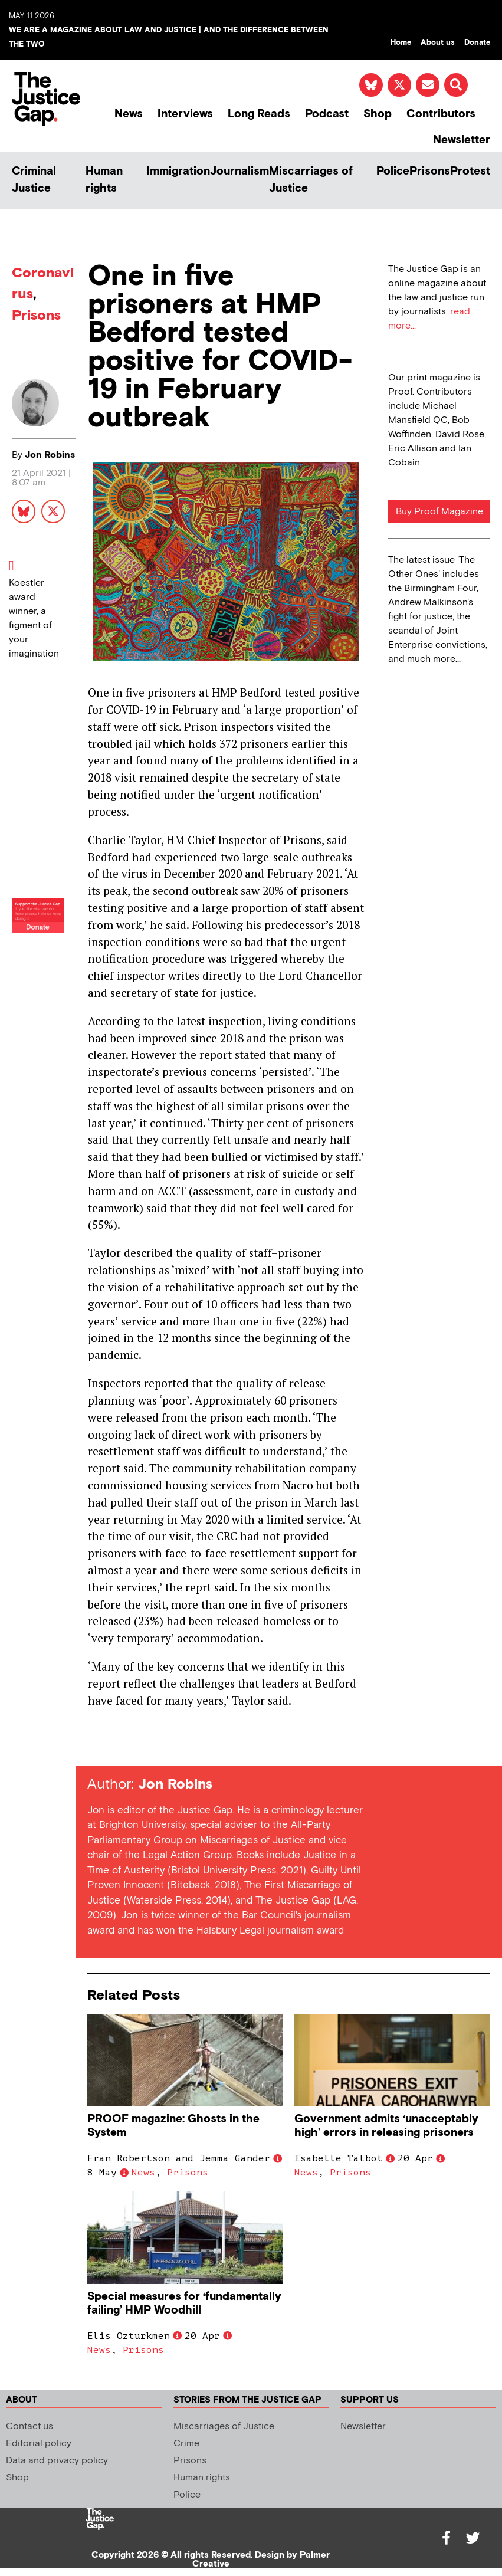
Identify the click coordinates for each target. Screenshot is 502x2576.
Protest (470, 171)
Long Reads (259, 114)
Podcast (327, 114)
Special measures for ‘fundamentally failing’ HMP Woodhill (184, 2303)
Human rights (104, 180)
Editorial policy (38, 2443)
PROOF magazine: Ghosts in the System (173, 2126)
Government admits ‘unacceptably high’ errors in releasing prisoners (386, 2126)
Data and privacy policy (57, 2460)
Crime (186, 2443)
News (128, 114)
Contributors (440, 114)
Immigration (178, 171)
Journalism (239, 171)
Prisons (429, 171)
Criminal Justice (34, 180)
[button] (456, 85)
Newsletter (461, 140)
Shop (377, 114)
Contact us (29, 2426)
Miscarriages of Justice (311, 180)
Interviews (185, 114)
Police (392, 171)
